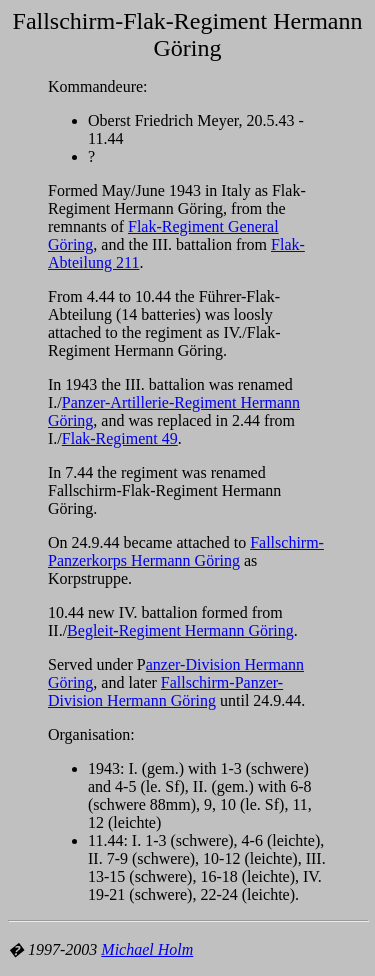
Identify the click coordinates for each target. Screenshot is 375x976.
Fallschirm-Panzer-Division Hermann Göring (165, 691)
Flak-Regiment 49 (120, 438)
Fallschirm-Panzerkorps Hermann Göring (186, 551)
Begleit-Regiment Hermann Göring (180, 630)
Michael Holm (147, 949)
